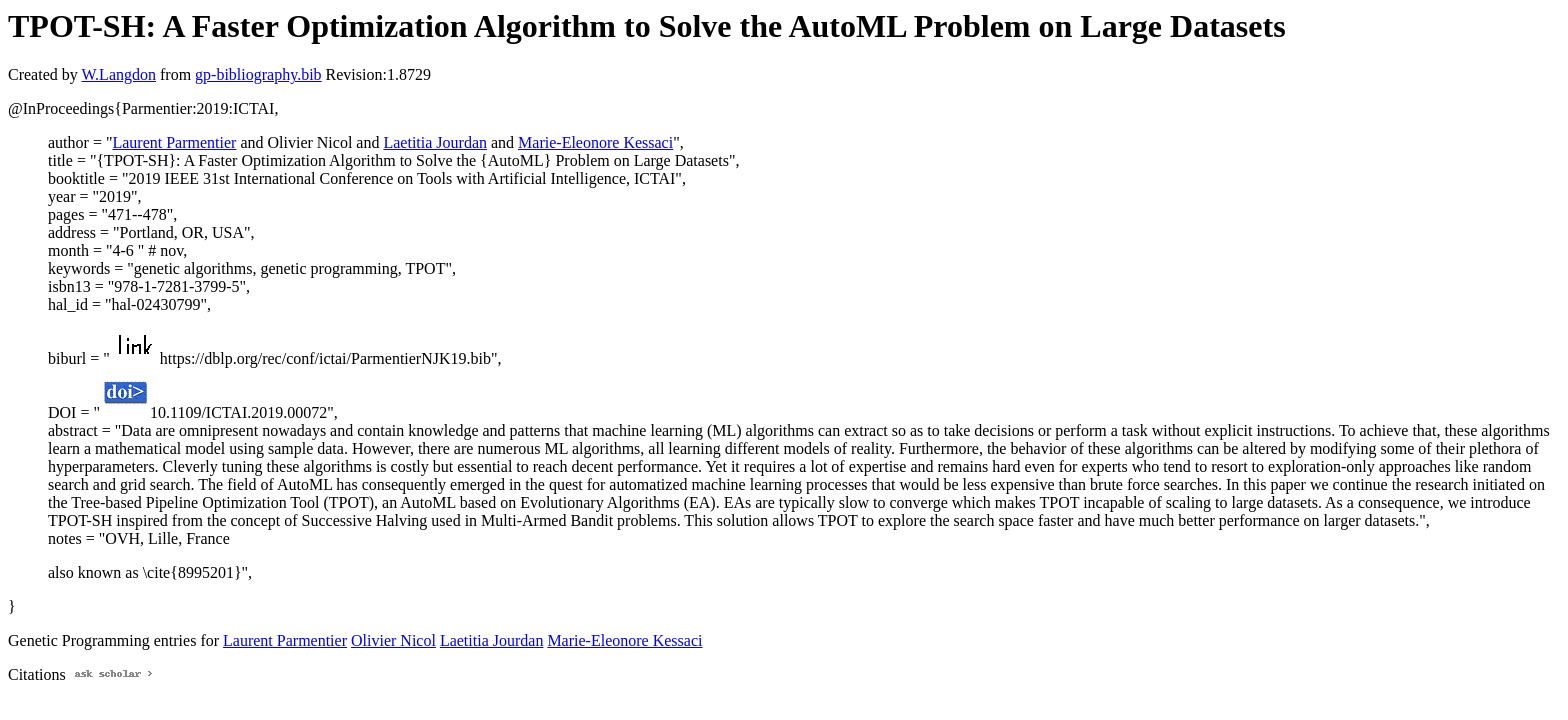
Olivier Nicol (393, 640)
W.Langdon (118, 74)
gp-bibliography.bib (258, 74)
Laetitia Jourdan (435, 142)
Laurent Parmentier (174, 142)
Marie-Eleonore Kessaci (595, 142)
